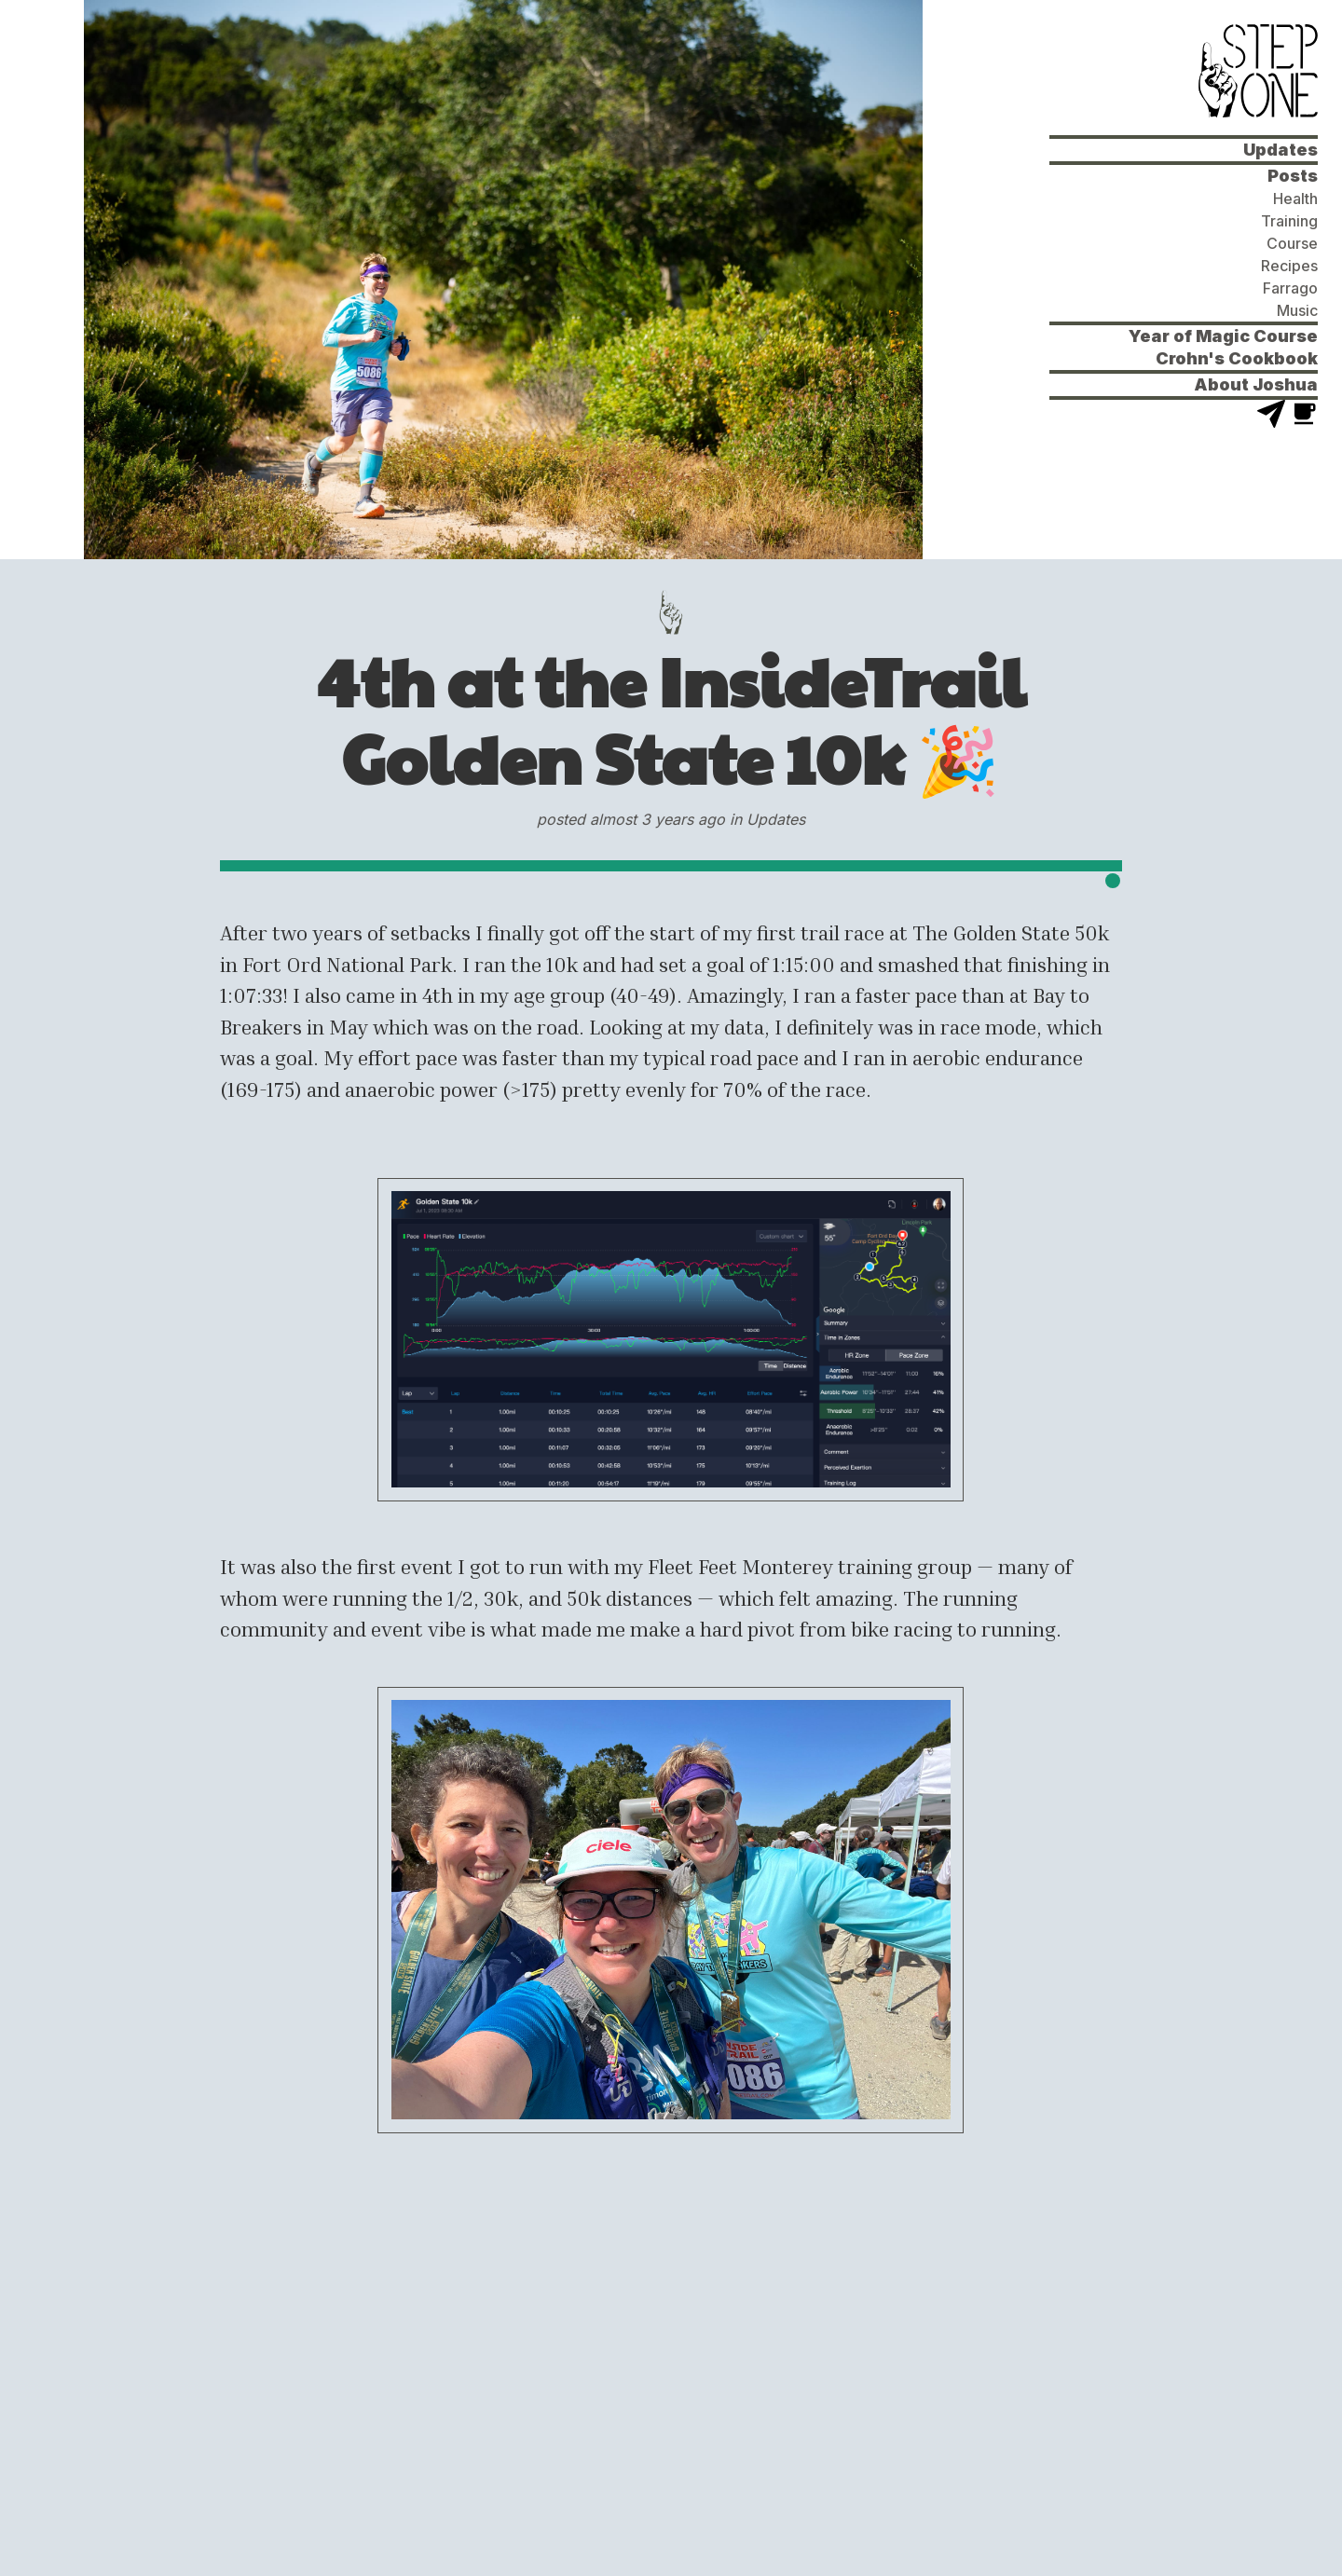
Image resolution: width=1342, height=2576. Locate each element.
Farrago (1290, 288)
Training (1289, 221)
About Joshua (1256, 384)
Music (1297, 310)
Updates (1280, 149)
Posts (1292, 175)
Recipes (1289, 265)
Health (1295, 198)
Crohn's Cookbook (1237, 358)
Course (1292, 243)
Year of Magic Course (1223, 336)
